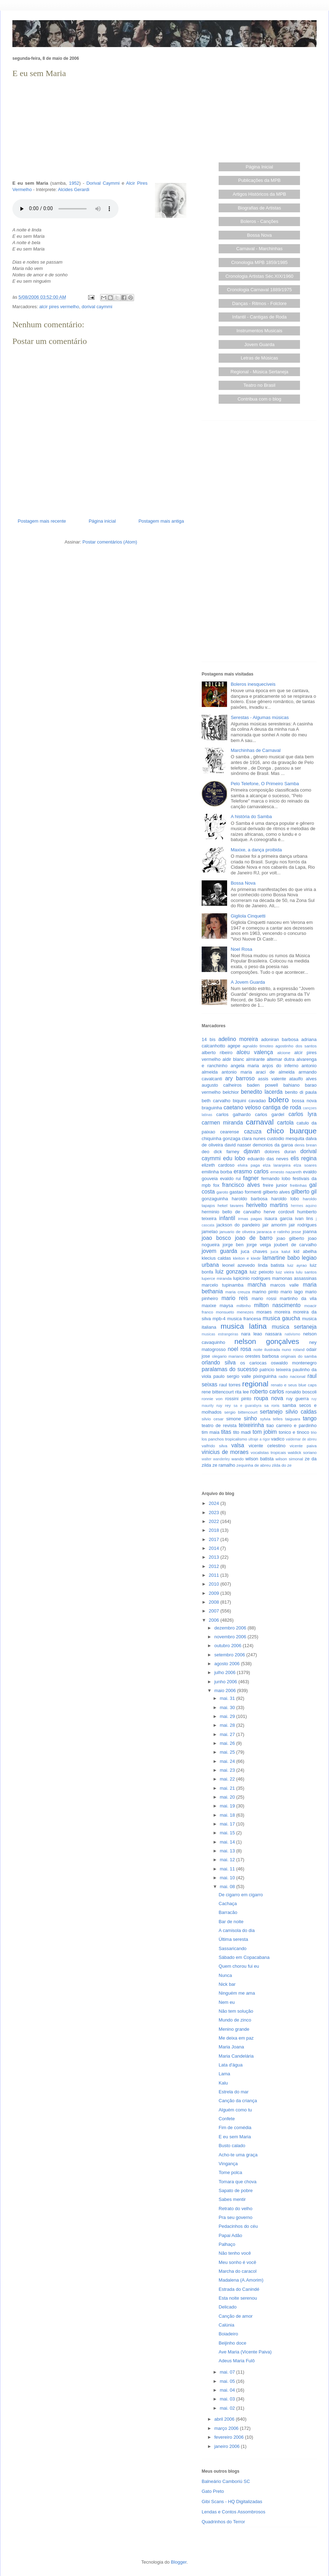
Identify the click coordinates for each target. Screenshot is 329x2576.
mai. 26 (228, 1743)
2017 (214, 1539)
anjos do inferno (280, 1065)
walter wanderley (216, 1459)
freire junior (275, 1185)
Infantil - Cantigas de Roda (259, 317)
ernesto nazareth (285, 1171)
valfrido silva (214, 1445)
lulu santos (306, 1272)
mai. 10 (228, 1877)
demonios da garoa (273, 1145)
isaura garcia (278, 1218)
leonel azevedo (238, 1265)
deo (205, 1151)
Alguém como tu (235, 2109)
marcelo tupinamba (222, 1285)
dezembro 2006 (231, 1628)
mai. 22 (228, 1779)
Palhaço (227, 2244)
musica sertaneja (294, 1327)
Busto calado (232, 2145)
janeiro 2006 (227, 2446)
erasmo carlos (251, 1171)
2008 (214, 1602)
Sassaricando (233, 1948)
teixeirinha (251, 1425)
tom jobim (265, 1432)
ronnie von (212, 1398)
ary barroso (240, 1078)
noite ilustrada (266, 1349)
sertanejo (271, 1412)
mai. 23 (228, 1770)
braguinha (212, 1107)
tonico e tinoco (294, 1432)
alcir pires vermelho (59, 306)
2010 (214, 1584)
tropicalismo (236, 1439)
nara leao (251, 1333)
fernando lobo (275, 1178)
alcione (283, 1052)
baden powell (262, 1085)
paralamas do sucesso (230, 1369)
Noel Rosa (241, 949)
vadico (277, 1439)
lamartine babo (281, 1258)
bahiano (291, 1085)
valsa (237, 1445)
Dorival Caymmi (103, 183)
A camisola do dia (237, 1930)
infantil (227, 1218)
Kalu (223, 2083)
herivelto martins (267, 1205)
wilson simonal (289, 1458)
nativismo (292, 1334)
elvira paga (249, 1165)
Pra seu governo (235, 2217)
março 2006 (227, 2428)
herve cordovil (279, 1211)
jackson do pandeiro (238, 1224)
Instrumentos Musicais (259, 330)
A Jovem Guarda (248, 982)
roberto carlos (267, 1391)
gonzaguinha (215, 1198)
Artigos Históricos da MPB (259, 194)
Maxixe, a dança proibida (256, 849)
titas (226, 1432)
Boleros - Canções (259, 221)
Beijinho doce (232, 2343)
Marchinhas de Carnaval (256, 750)
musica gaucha (281, 1318)
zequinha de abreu (253, 1465)
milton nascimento (277, 1305)
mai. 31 (228, 1698)
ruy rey (224, 1405)
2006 (214, 1620)
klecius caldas (216, 1258)
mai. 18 (228, 1815)
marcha (257, 1285)
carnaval (260, 1122)
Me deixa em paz (236, 2038)
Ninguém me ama (237, 1993)
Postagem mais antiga (161, 521)
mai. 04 (228, 2390)
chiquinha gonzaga (221, 1138)
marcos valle (284, 1285)
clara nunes (254, 1138)
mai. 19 (228, 1806)
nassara (273, 1333)
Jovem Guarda (259, 344)
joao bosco (216, 1238)
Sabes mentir (232, 2199)
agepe (233, 1045)
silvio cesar (213, 1418)
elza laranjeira (276, 1165)
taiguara (292, 1418)
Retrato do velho (235, 2208)
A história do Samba (251, 816)
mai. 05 (228, 2381)
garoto (222, 1192)
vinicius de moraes (225, 1452)
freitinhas (298, 1185)
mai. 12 (228, 1859)
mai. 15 (228, 1832)
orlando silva (219, 1362)
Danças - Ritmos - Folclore (259, 303)
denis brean (306, 1145)
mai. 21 (228, 1788)
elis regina (303, 1158)
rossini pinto (238, 1398)
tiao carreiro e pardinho (291, 1425)
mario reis (234, 1298)
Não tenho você (235, 2253)
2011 (214, 1575)
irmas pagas (250, 1218)
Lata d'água (231, 2065)
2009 (214, 1593)
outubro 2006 (228, 1645)
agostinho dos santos (296, 1045)
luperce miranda (217, 1278)
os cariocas (253, 1362)
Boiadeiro (228, 2333)
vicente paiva (303, 1445)
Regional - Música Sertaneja (259, 371)
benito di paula (301, 1092)
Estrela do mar (234, 2091)
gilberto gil (304, 1192)
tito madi (242, 1432)
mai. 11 (228, 1868)
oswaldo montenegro (294, 1362)
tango (310, 1418)
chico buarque (292, 1131)
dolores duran (280, 1151)
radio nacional (292, 1376)
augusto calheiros (222, 1085)
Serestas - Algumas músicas (260, 717)
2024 (214, 1503)
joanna (310, 1231)
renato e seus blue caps (294, 1384)
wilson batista (260, 1458)
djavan (252, 1151)
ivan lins (304, 1218)
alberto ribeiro (217, 1052)
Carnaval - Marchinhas (259, 248)
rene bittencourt (218, 1392)
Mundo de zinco (235, 2020)
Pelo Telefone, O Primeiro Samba (265, 783)
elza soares (305, 1165)
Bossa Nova (259, 235)
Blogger (178, 2562)
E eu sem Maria (235, 2136)
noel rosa (239, 1349)
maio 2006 (225, 1690)
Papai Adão (230, 2235)
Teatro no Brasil (259, 385)
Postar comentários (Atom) (109, 542)
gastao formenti (245, 1192)
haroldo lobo (285, 1198)
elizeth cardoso (218, 1165)
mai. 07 (228, 2372)
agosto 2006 (227, 1663)
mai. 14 (228, 1842)
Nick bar (227, 1984)
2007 (214, 1611)
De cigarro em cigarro (241, 1894)
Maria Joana (231, 2046)
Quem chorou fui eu (239, 1966)
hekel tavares (230, 1205)
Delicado (228, 2307)
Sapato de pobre (236, 2190)
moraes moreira (273, 1312)
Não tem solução (236, 2011)
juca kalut (280, 1251)
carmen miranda (222, 1123)
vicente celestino (267, 1445)
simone (233, 1418)
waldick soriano (302, 1452)
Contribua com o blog (259, 399)
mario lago (292, 1291)
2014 (214, 1548)
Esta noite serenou (238, 2298)
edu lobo (234, 1158)
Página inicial (102, 521)
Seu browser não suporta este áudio (65, 208)
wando (237, 1458)
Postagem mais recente (42, 521)
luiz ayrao (297, 1265)
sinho (250, 1418)
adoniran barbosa (280, 1039)
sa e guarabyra (247, 1406)
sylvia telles (271, 1418)
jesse (296, 1231)
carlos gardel (269, 1114)
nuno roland (293, 1349)
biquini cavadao (249, 1100)
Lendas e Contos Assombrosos (233, 2511)
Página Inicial (259, 166)
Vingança (228, 2163)
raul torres (230, 1384)
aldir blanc (233, 1059)
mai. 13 (228, 1850)
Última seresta (233, 1939)
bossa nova (304, 1100)
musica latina (244, 1326)
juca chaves (254, 1251)
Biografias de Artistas (259, 208)
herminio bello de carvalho (231, 1211)
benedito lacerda (262, 1092)
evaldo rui (230, 1178)
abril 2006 (225, 2419)
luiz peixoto (262, 1272)
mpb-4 (219, 1318)
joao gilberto (290, 1238)
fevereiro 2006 (229, 2437)
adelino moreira (238, 1039)
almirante (255, 1059)
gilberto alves (276, 1192)
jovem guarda (219, 1251)
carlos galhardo (233, 1114)
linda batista (271, 1265)
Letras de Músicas (259, 358)
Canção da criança (238, 2100)
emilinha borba (217, 1171)
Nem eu (227, 2002)
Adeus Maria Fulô (237, 2360)
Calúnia (226, 2325)
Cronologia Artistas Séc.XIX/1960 (259, 276)
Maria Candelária (236, 2056)
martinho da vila (298, 1298)
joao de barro (253, 1238)
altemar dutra (280, 1059)
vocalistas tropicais (268, 1452)
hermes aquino (304, 1206)
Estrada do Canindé (239, 2289)
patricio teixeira (275, 1369)
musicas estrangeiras (220, 1334)
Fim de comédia (235, 2127)
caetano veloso (242, 1107)
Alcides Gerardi (74, 189)
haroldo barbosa (249, 1198)
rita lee (242, 1392)
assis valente (272, 1078)
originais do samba (299, 1356)
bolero (278, 1100)
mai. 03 (228, 2399)
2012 (214, 1566)
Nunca (225, 1975)
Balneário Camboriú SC (226, 2481)
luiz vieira (285, 1272)
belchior (231, 1092)
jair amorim (274, 1224)
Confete (227, 2118)
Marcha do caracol (237, 2271)
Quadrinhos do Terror (223, 2521)
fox (216, 1185)
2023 (214, 1512)
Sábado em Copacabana (244, 1957)
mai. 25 (228, 1752)
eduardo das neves (268, 1158)
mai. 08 (228, 1886)
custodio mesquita (285, 1138)
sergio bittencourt (241, 1412)
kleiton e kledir (247, 1258)
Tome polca (230, 2172)
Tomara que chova (237, 2181)
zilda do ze (282, 1465)
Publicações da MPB (259, 180)
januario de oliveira (237, 1231)
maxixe (209, 1305)
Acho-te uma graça (238, 2154)
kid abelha (305, 1251)
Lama (224, 2073)
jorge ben (233, 1244)
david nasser (238, 1145)
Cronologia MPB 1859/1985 (259, 262)
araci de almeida (275, 1072)
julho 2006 (225, 1672)
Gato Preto (213, 2491)
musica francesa (244, 1318)
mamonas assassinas (294, 1278)
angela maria (245, 1065)
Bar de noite (231, 1921)
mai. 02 (228, 2408)
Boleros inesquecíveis (253, 684)
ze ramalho (223, 1465)
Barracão (228, 1912)
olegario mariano (227, 1356)
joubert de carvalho (295, 1244)
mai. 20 (228, 1797)
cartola (285, 1123)
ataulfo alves (303, 1078)
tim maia (210, 1432)
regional (255, 1384)
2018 (214, 1530)
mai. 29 (228, 1716)
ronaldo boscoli (301, 1392)
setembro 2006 (230, 1654)
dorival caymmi (97, 306)
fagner (251, 1178)
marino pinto (265, 1291)
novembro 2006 (231, 1636)
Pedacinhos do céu (238, 2226)
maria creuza (237, 1291)
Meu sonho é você (237, 2262)
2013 (214, 1557)
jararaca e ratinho (273, 1231)
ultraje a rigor (259, 1439)
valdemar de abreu (301, 1439)
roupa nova (268, 1398)
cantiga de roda (282, 1107)
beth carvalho (216, 1100)
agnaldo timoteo (258, 1045)
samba (289, 1405)
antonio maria (236, 1072)
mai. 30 (228, 1707)
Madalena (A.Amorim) (241, 2280)
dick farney (226, 1151)
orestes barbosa (262, 1356)
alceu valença (255, 1052)
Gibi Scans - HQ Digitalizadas (232, 2501)
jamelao (210, 1231)
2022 (214, 1521)
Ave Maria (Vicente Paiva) (245, 2351)
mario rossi (264, 1298)
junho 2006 (226, 1681)
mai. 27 (228, 1734)
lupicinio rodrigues (252, 1278)
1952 (74, 183)
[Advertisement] (101, 129)
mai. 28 (228, 1725)
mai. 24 (228, 1761)
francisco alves (241, 1185)
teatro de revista (219, 1425)
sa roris (271, 1405)
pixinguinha (265, 1376)
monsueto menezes (235, 1312)
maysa (226, 1305)
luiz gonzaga (231, 1272)
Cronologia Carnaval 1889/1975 (259, 289)
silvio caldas (301, 1412)
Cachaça (228, 1903)
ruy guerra (297, 1398)
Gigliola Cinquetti (248, 916)
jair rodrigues (303, 1224)
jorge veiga (259, 1244)
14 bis (208, 1039)
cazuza (252, 1131)
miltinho (244, 1305)
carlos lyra (303, 1114)
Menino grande (234, 2029)
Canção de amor (236, 2316)
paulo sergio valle (232, 1376)
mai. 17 (228, 1824)
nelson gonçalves (267, 1341)
